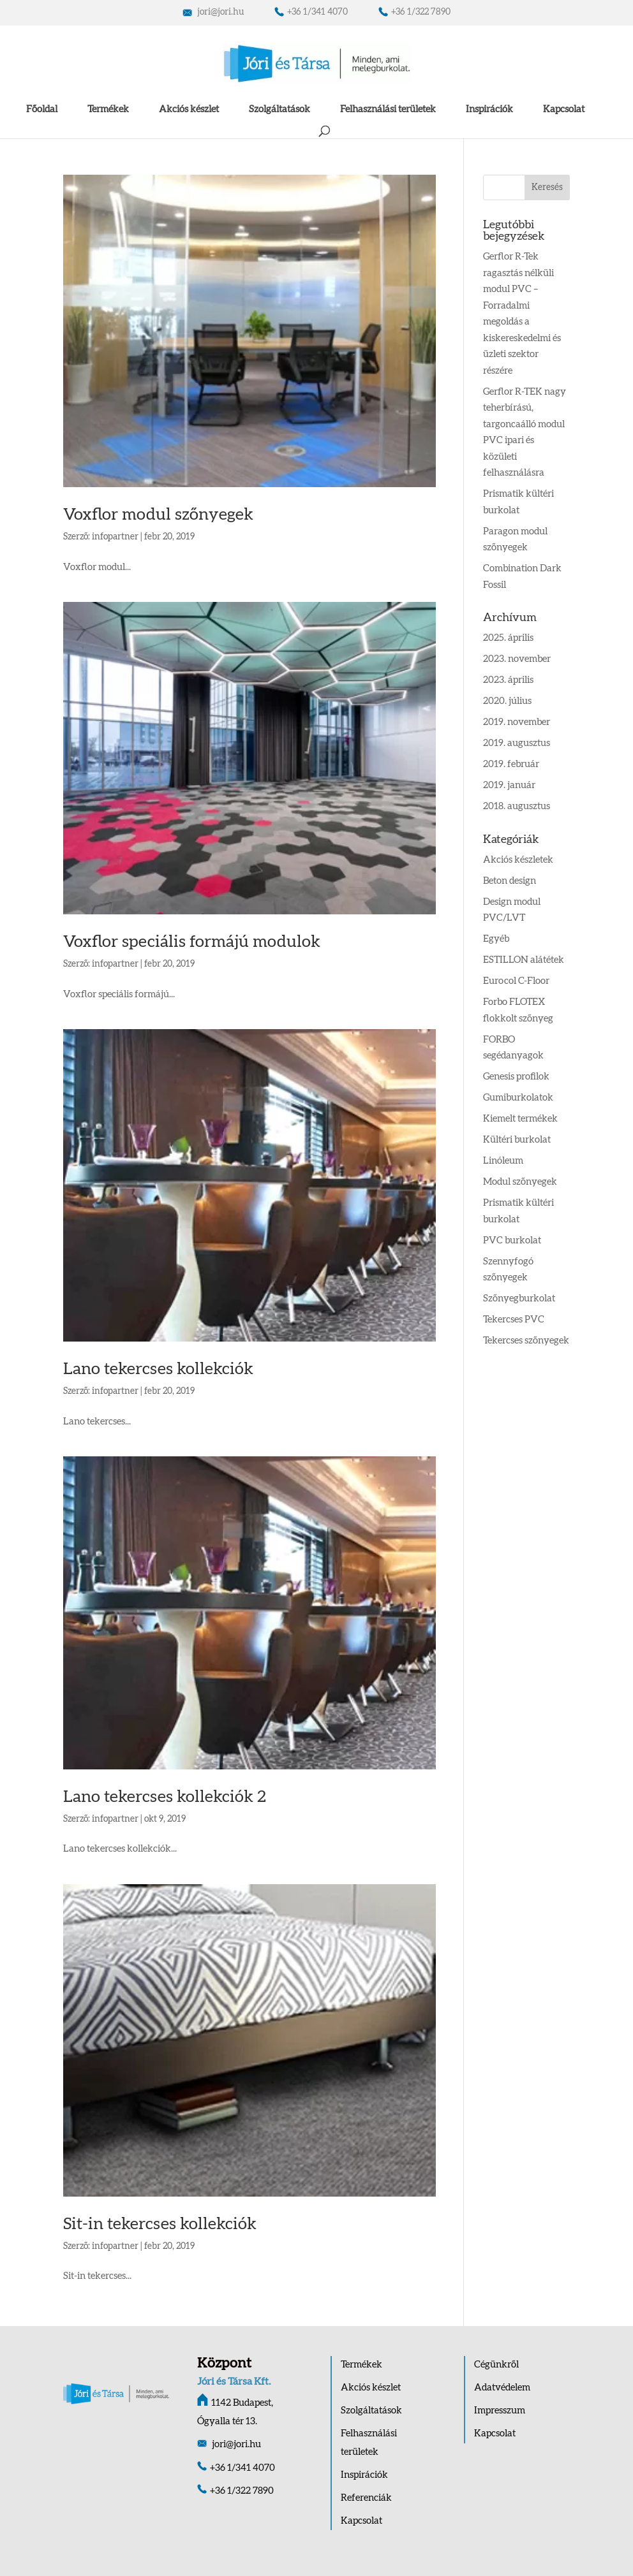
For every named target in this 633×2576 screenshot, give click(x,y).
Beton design (509, 881)
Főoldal (41, 109)
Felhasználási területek (388, 109)
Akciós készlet (189, 109)
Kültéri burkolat (517, 1140)
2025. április (508, 638)
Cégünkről (496, 2364)
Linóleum (503, 1161)
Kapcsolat (564, 109)
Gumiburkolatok (518, 1097)
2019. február (511, 764)
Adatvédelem (502, 2387)
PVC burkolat (512, 1240)
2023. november (517, 659)
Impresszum (499, 2410)
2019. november (516, 722)
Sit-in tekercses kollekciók (160, 2224)
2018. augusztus (516, 806)
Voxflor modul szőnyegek (158, 514)
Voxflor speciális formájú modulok (191, 941)
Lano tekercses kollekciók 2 (164, 1797)
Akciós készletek (518, 860)
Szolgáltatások (279, 109)
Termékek (108, 109)
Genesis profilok (516, 1076)
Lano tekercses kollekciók (158, 1369)
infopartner (115, 536)
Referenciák (366, 2498)
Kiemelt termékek (520, 1118)
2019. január (509, 785)
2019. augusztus (516, 743)
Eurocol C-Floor (516, 981)
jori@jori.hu (213, 12)
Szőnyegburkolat (519, 1298)
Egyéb (496, 939)
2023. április (508, 680)
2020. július (507, 701)
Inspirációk (489, 109)
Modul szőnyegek (520, 1182)
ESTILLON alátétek (523, 960)
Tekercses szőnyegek (526, 1340)
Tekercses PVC (513, 1319)
